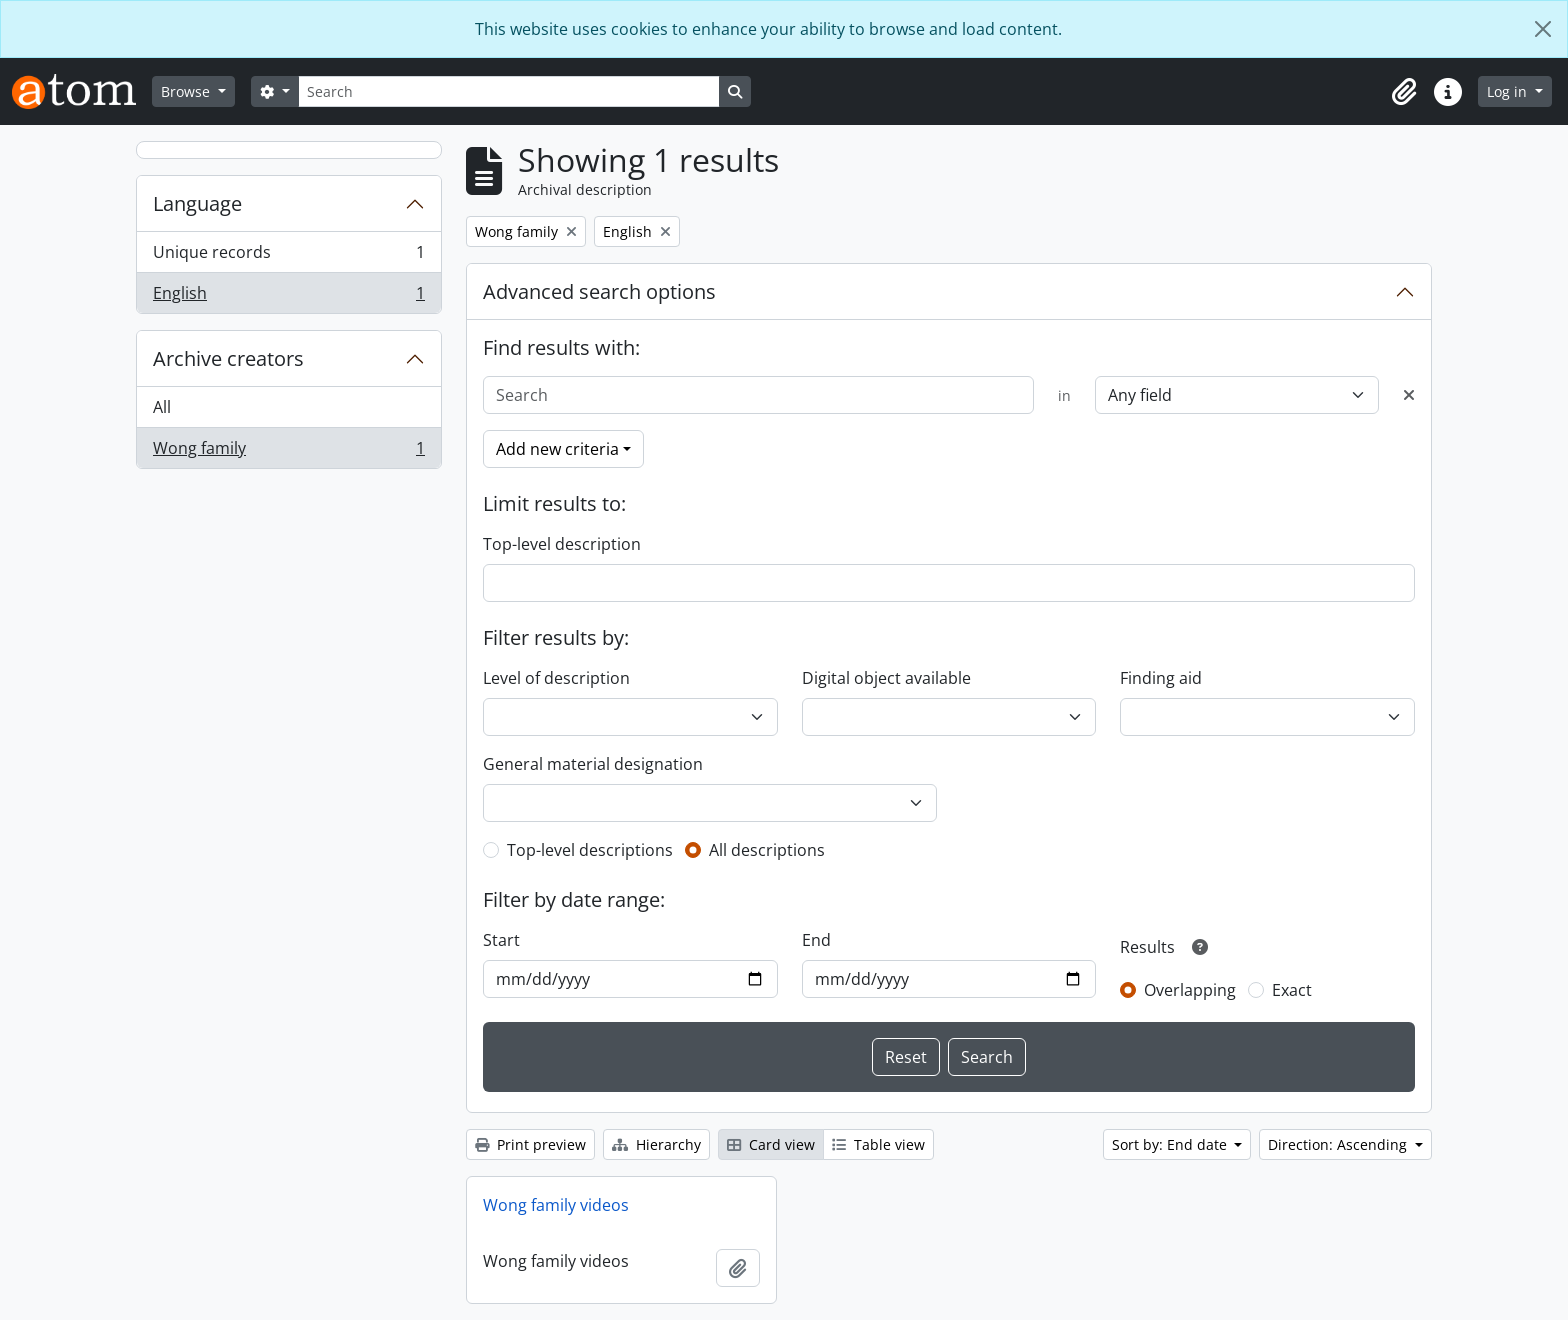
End (816, 940)
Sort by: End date (1171, 1144)
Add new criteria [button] (557, 449)
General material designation (593, 764)
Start (501, 940)
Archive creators (228, 358)
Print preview (530, 1144)
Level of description (556, 678)
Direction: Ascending (1339, 1144)
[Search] (509, 91)
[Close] (1543, 29)
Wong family (288, 452)
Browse (187, 91)
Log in (1509, 91)
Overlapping (1190, 990)
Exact (1292, 990)
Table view (878, 1144)
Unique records (288, 256)
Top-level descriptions (590, 850)
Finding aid (1161, 678)
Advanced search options (599, 291)
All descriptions (767, 850)
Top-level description (562, 544)
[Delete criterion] (1409, 395)
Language (197, 203)
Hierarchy (656, 1144)
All (162, 407)
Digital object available (886, 678)
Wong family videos (556, 1205)
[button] (1404, 92)
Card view (771, 1144)
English (288, 297)
